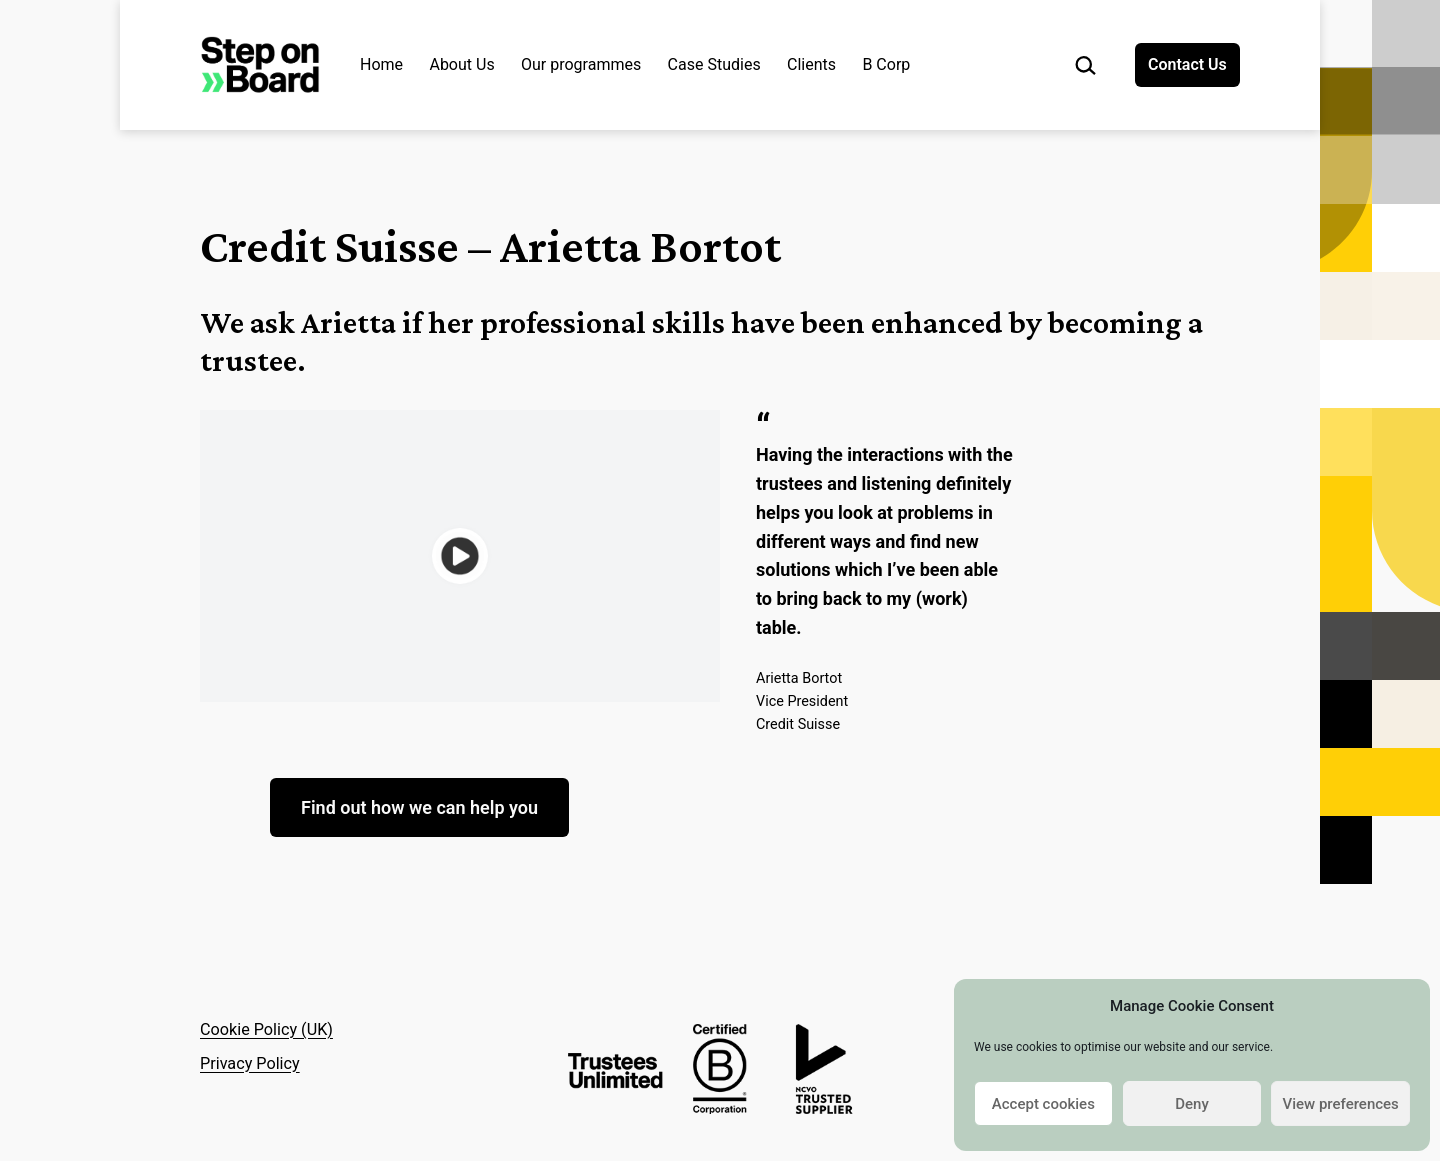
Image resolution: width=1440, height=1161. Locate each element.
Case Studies (714, 64)
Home (381, 64)
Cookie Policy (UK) (266, 1029)
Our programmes (581, 64)
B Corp (886, 64)
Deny (1192, 1104)
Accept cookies (1043, 1104)
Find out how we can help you (419, 807)
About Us (461, 64)
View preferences (1341, 1104)
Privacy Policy (250, 1063)
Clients (811, 64)
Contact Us (1187, 64)
